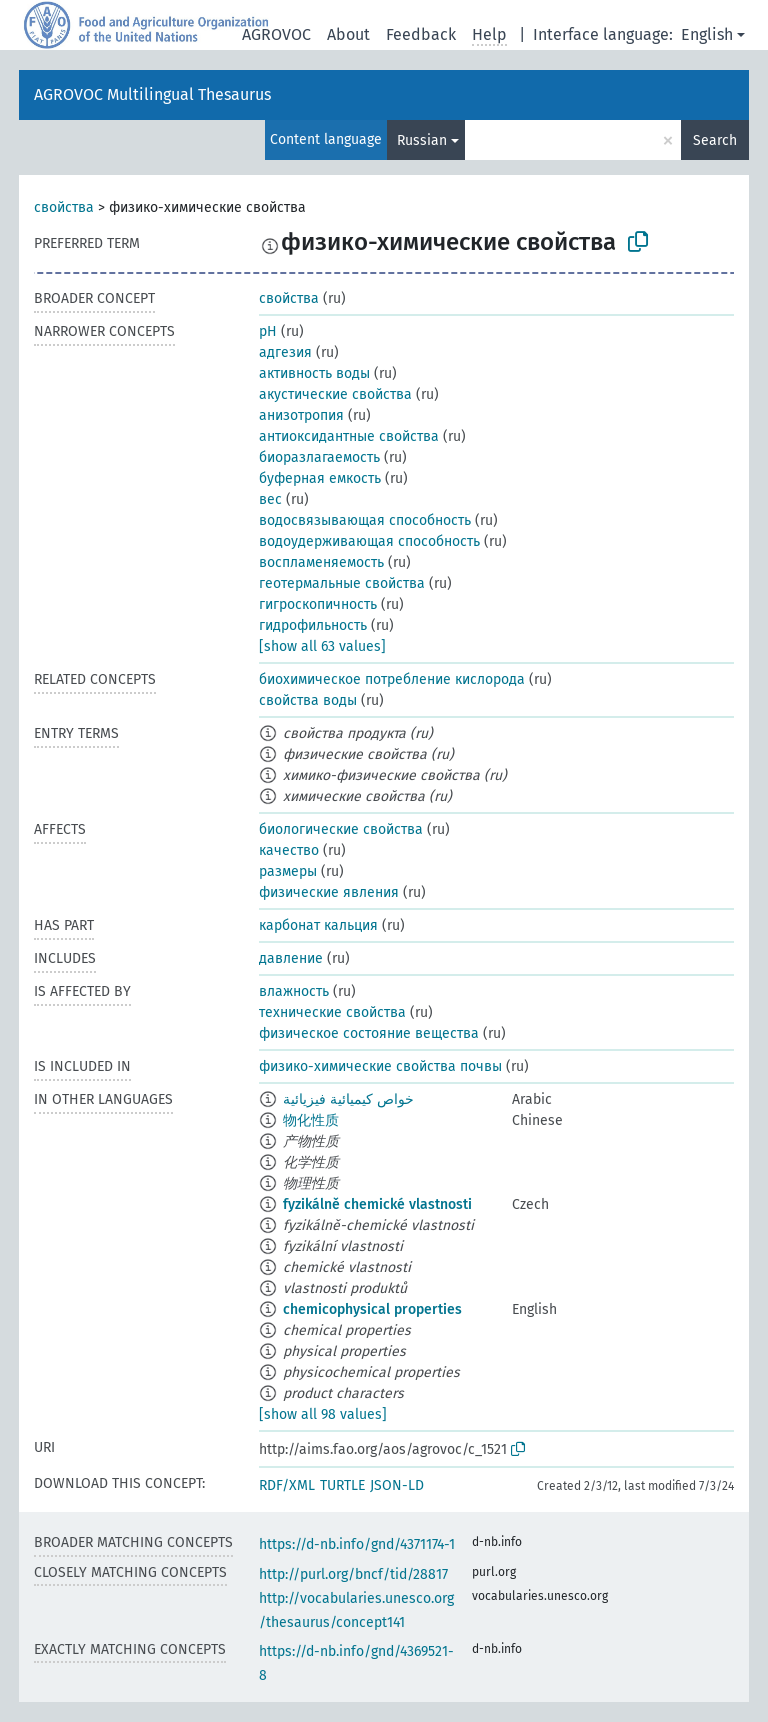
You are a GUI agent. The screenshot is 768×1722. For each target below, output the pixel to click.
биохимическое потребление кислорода (392, 679)
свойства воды (308, 700)
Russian (422, 140)
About (348, 34)
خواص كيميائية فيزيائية (348, 1099)
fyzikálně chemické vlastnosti (377, 1204)
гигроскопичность (318, 604)
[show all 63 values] (322, 646)
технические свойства (332, 1012)
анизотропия (301, 415)
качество (289, 850)
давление (291, 958)
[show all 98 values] (323, 1414)
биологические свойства (341, 829)
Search (715, 140)
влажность (294, 991)
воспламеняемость (321, 562)
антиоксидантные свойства (349, 436)
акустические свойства (335, 394)
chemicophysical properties (372, 1309)
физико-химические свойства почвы (380, 1066)
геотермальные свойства (342, 583)
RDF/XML (287, 1485)
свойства (64, 207)
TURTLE (342, 1485)
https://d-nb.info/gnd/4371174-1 (357, 1544)
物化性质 (311, 1120)
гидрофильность (313, 625)
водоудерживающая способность (369, 541)
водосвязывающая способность (365, 520)
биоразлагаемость (319, 457)
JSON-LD (397, 1485)
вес (270, 499)
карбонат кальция (318, 925)
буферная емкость (320, 478)
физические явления (329, 892)
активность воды (314, 373)
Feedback (421, 34)
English (707, 34)
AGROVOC (276, 34)
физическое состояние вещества (369, 1033)
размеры (288, 871)
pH (268, 331)
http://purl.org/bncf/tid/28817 (353, 1574)
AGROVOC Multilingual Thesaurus (152, 94)
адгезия (285, 352)
